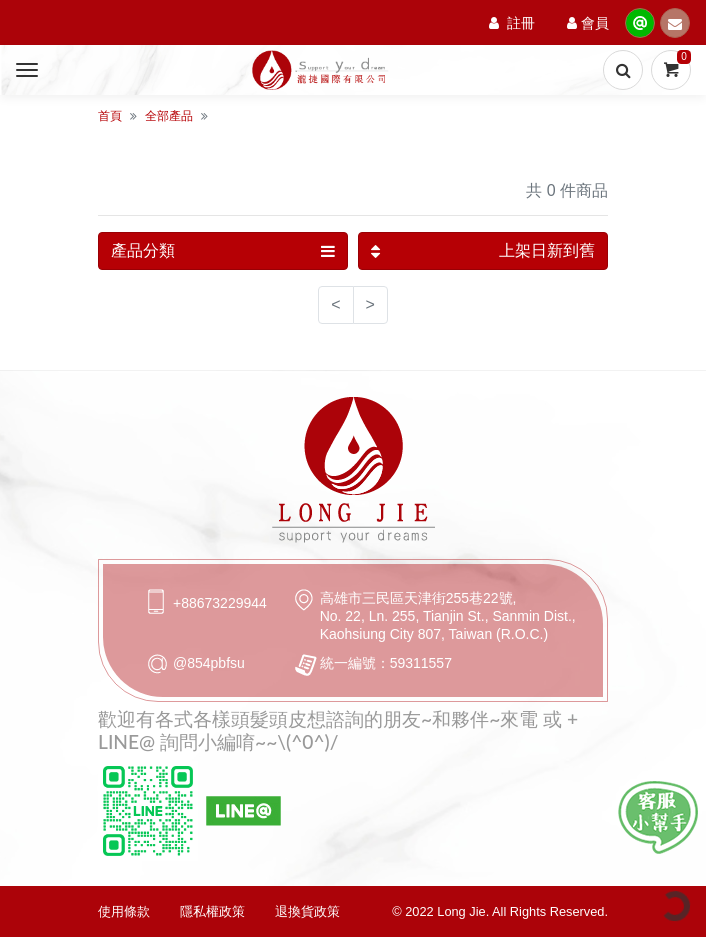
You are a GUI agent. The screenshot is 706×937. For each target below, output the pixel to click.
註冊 (512, 22)
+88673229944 (220, 603)
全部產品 (169, 116)
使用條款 (124, 911)
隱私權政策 (212, 911)
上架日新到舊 (483, 250)
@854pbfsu (209, 663)
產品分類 (223, 250)
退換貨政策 (307, 911)
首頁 (110, 116)
